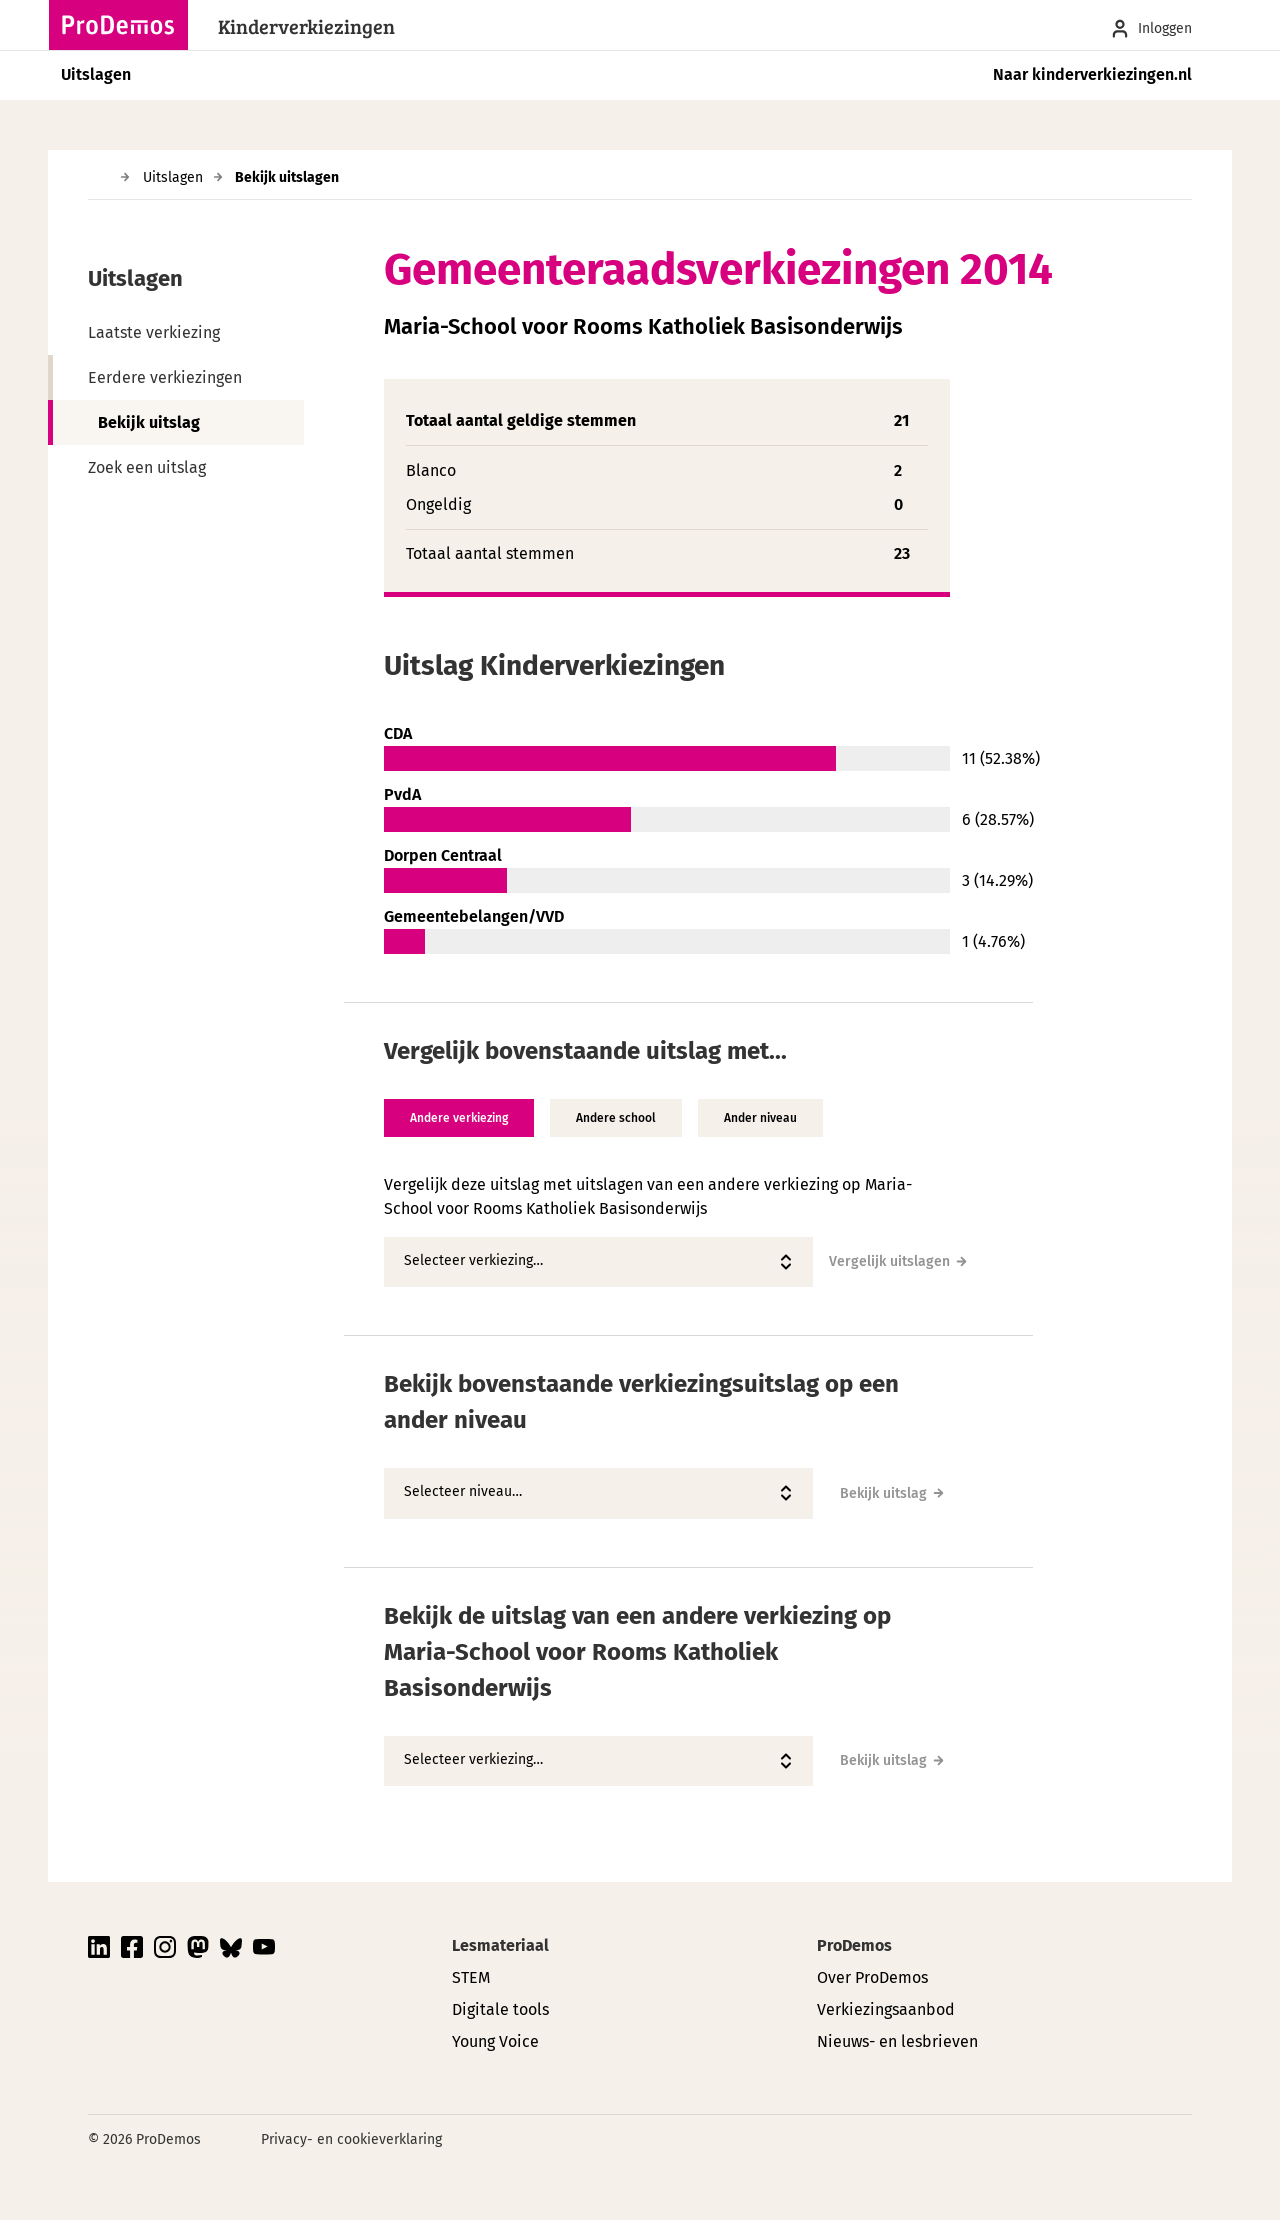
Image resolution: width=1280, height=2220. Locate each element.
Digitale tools (500, 2009)
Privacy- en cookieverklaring (351, 2139)
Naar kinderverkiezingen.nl (1092, 74)
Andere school (616, 1118)
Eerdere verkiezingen (165, 377)
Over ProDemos (872, 1977)
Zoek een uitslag (147, 467)
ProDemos (854, 1945)
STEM (471, 1977)
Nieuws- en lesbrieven (897, 2041)
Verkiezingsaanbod (886, 2009)
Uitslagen (96, 74)
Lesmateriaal (500, 1945)
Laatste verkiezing (154, 332)
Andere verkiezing (459, 1118)
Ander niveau (760, 1118)
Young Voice (495, 2041)
